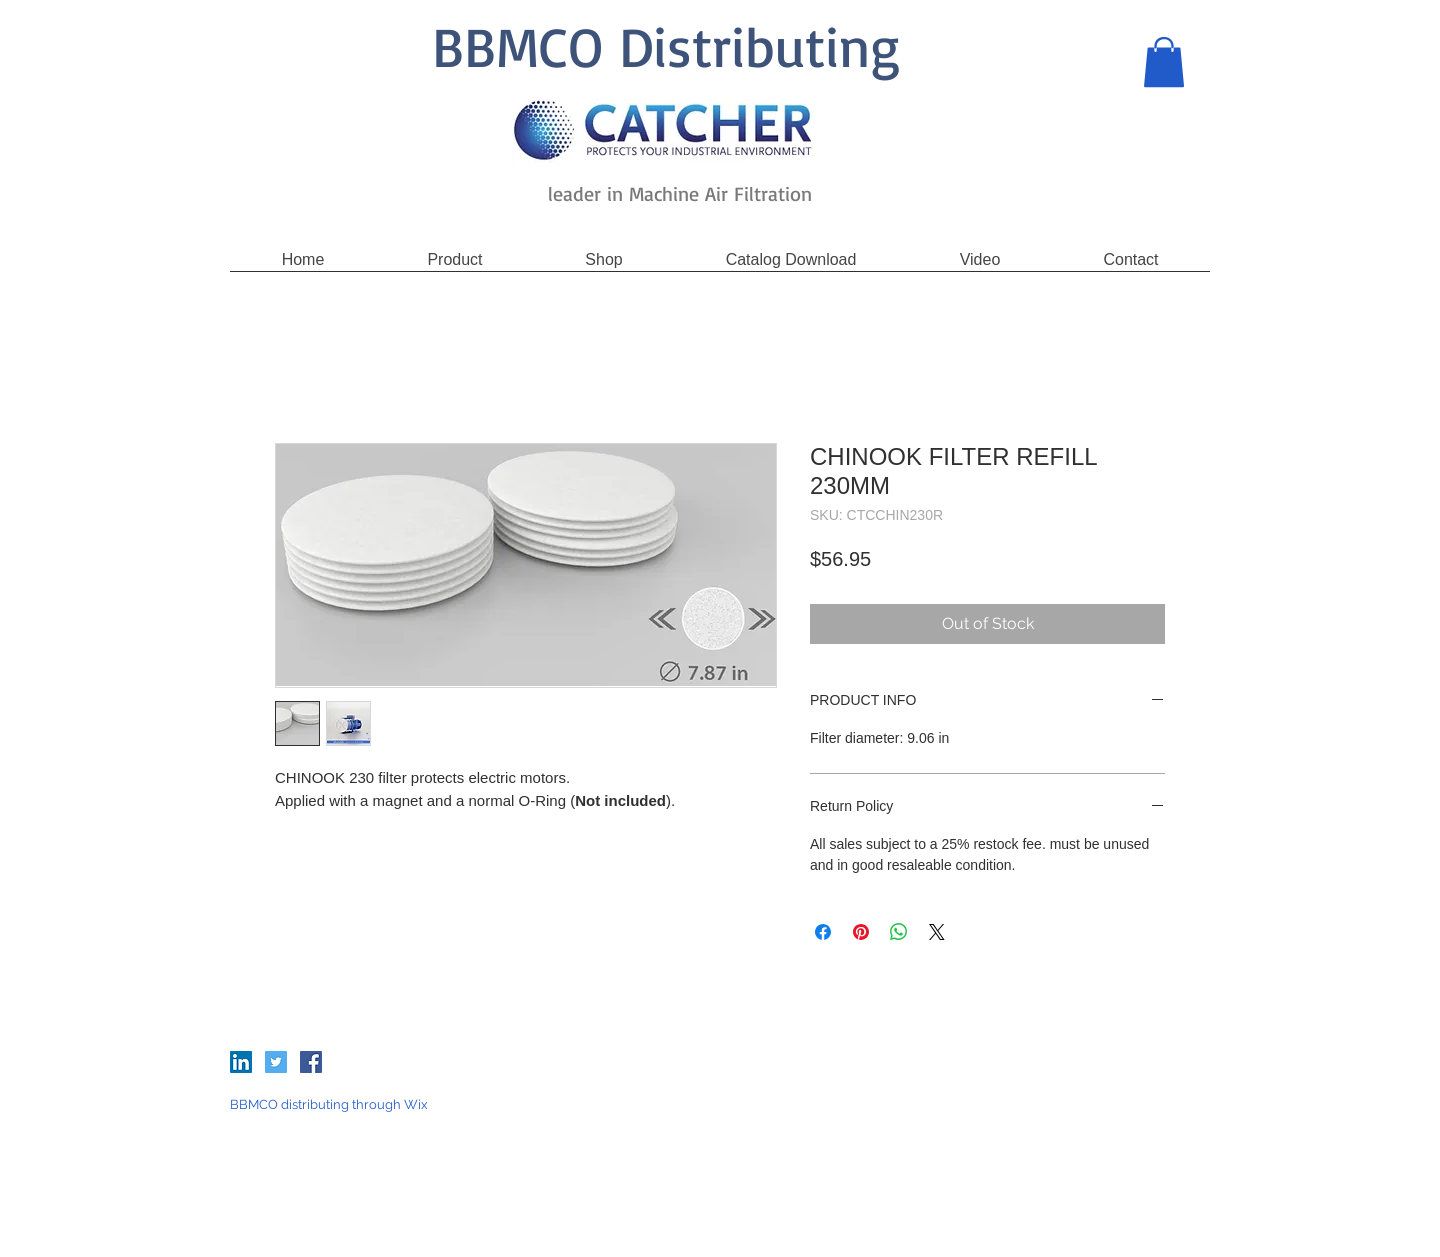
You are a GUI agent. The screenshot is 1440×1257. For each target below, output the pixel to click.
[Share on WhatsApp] (899, 932)
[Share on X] (937, 932)
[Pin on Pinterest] (861, 932)
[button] (1164, 62)
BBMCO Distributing (666, 46)
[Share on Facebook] (823, 932)
